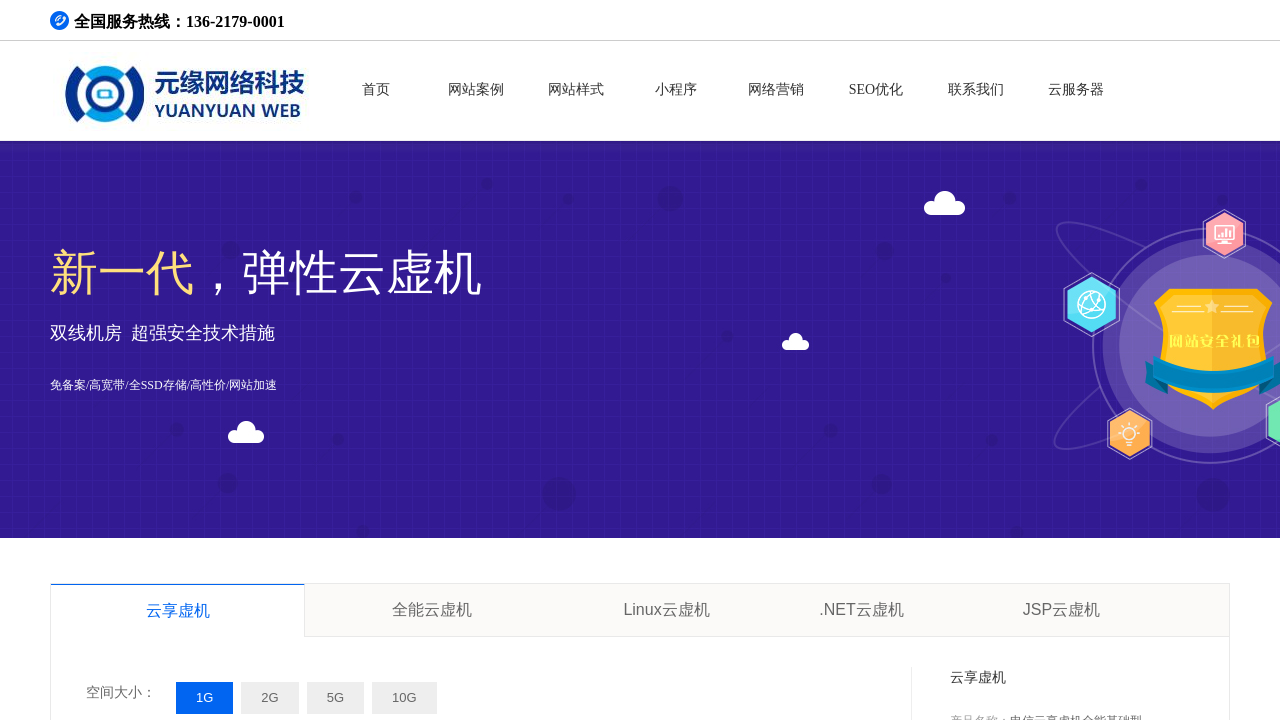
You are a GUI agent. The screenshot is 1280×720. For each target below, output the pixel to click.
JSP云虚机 (1061, 609)
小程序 (676, 89)
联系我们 (976, 89)
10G (404, 697)
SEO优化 (876, 89)
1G (204, 697)
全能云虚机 (432, 609)
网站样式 (576, 89)
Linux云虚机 (666, 609)
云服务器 (1076, 89)
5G (335, 697)
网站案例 (476, 89)
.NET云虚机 (861, 609)
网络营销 (776, 89)
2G (269, 697)
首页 (376, 89)
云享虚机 (178, 610)
